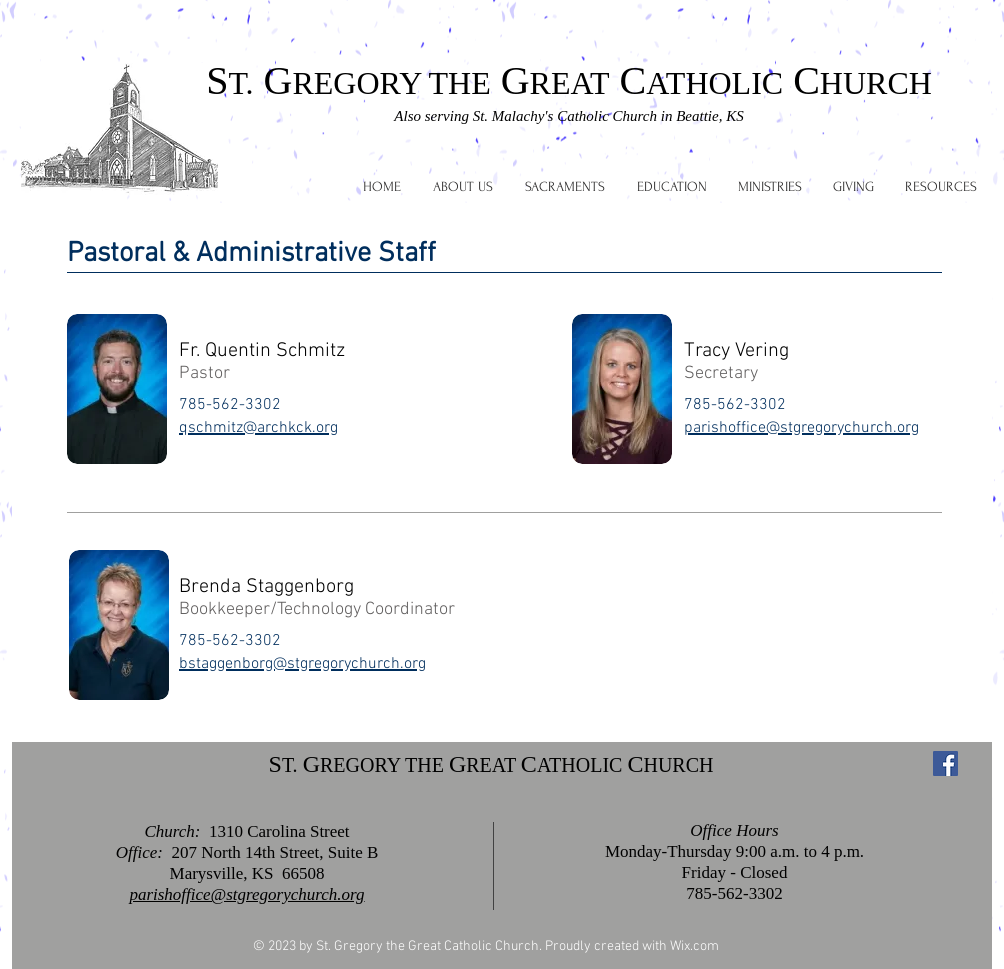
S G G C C (569, 80)
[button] (463, 186)
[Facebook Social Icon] (945, 763)
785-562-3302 (734, 893)
